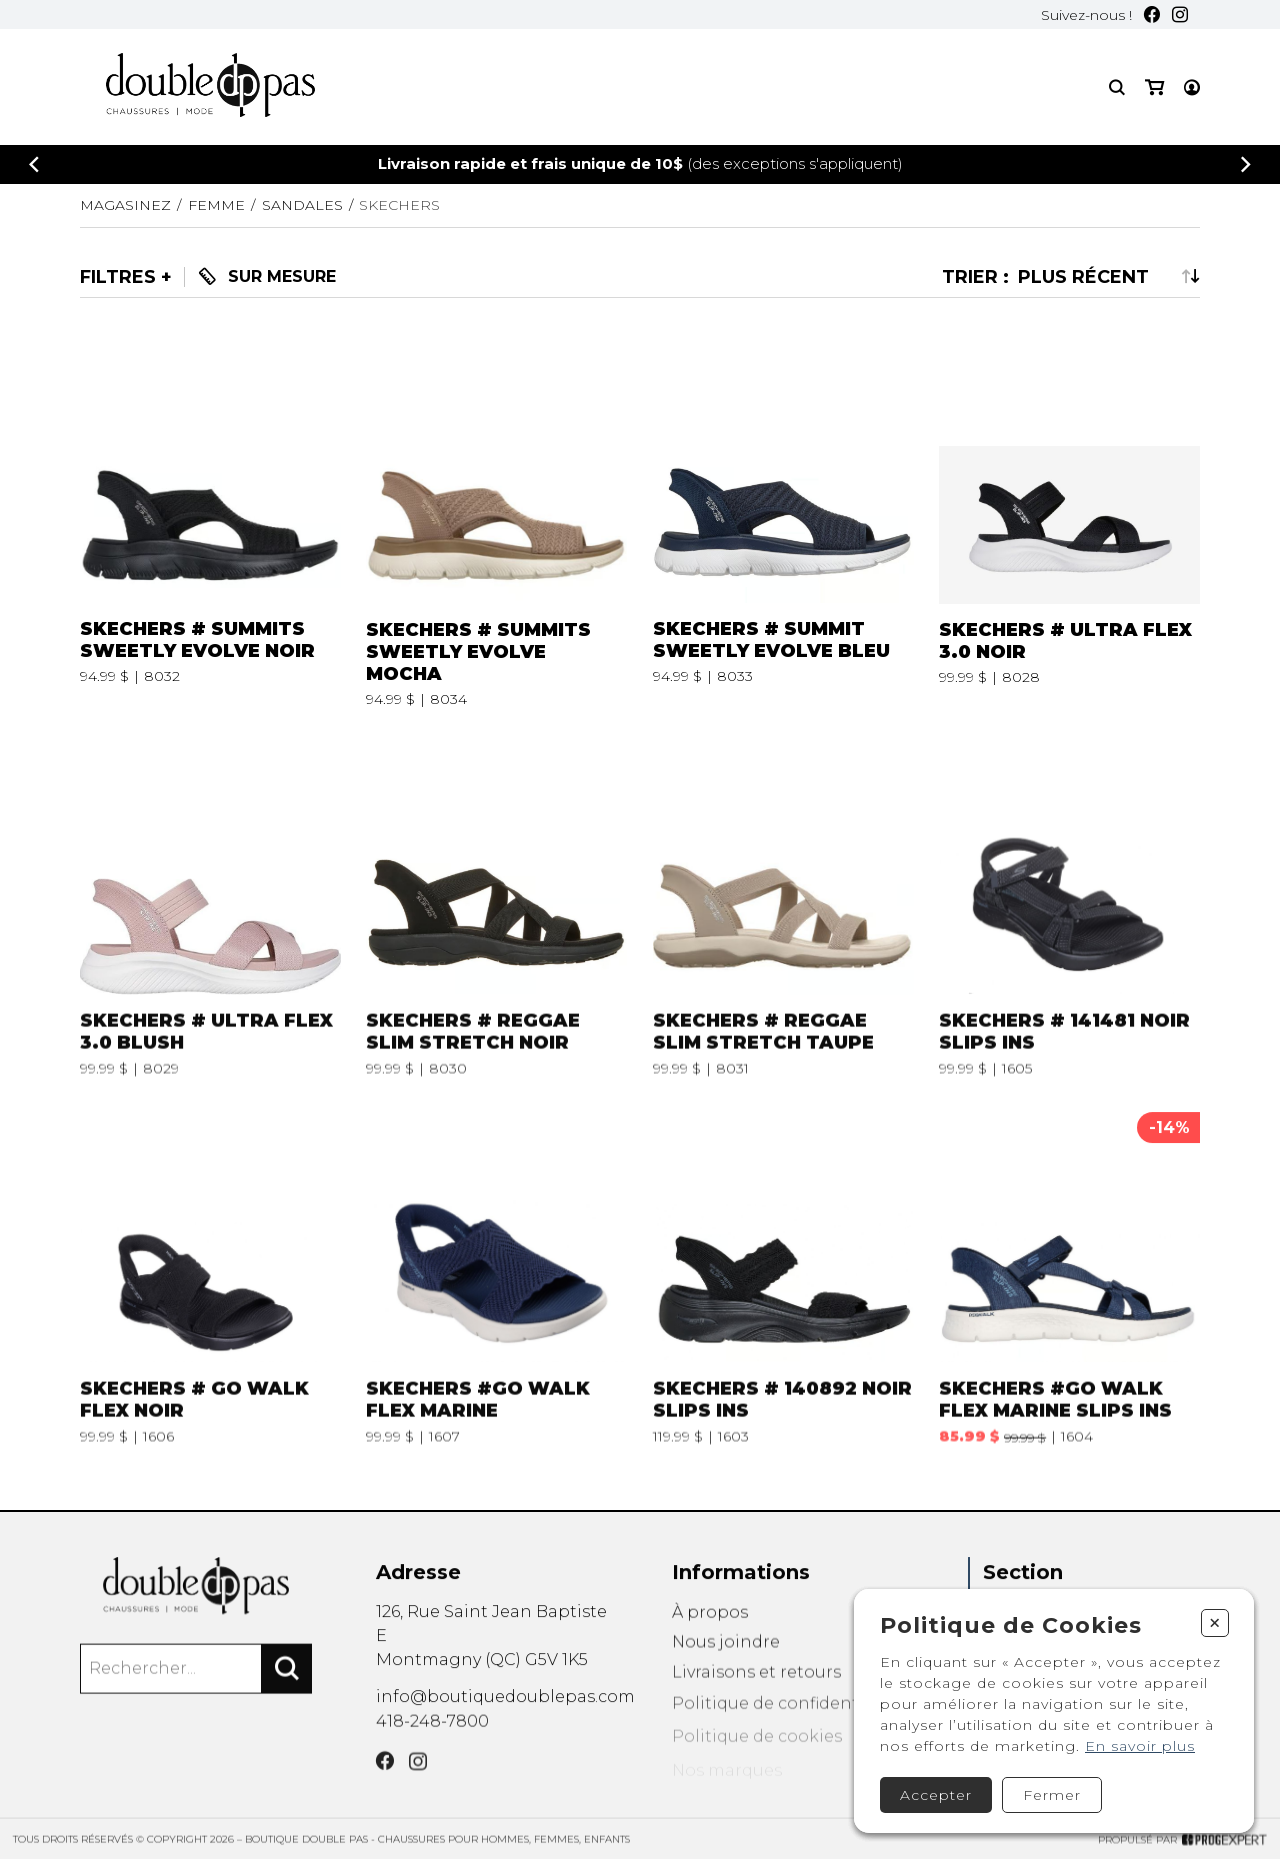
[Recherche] (1117, 87)
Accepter (936, 1795)
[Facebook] (1152, 14)
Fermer (1052, 1795)
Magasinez (125, 205)
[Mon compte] (1192, 87)
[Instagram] (1180, 14)
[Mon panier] (1154, 87)
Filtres (118, 277)
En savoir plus (1140, 1746)
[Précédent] (34, 164)
